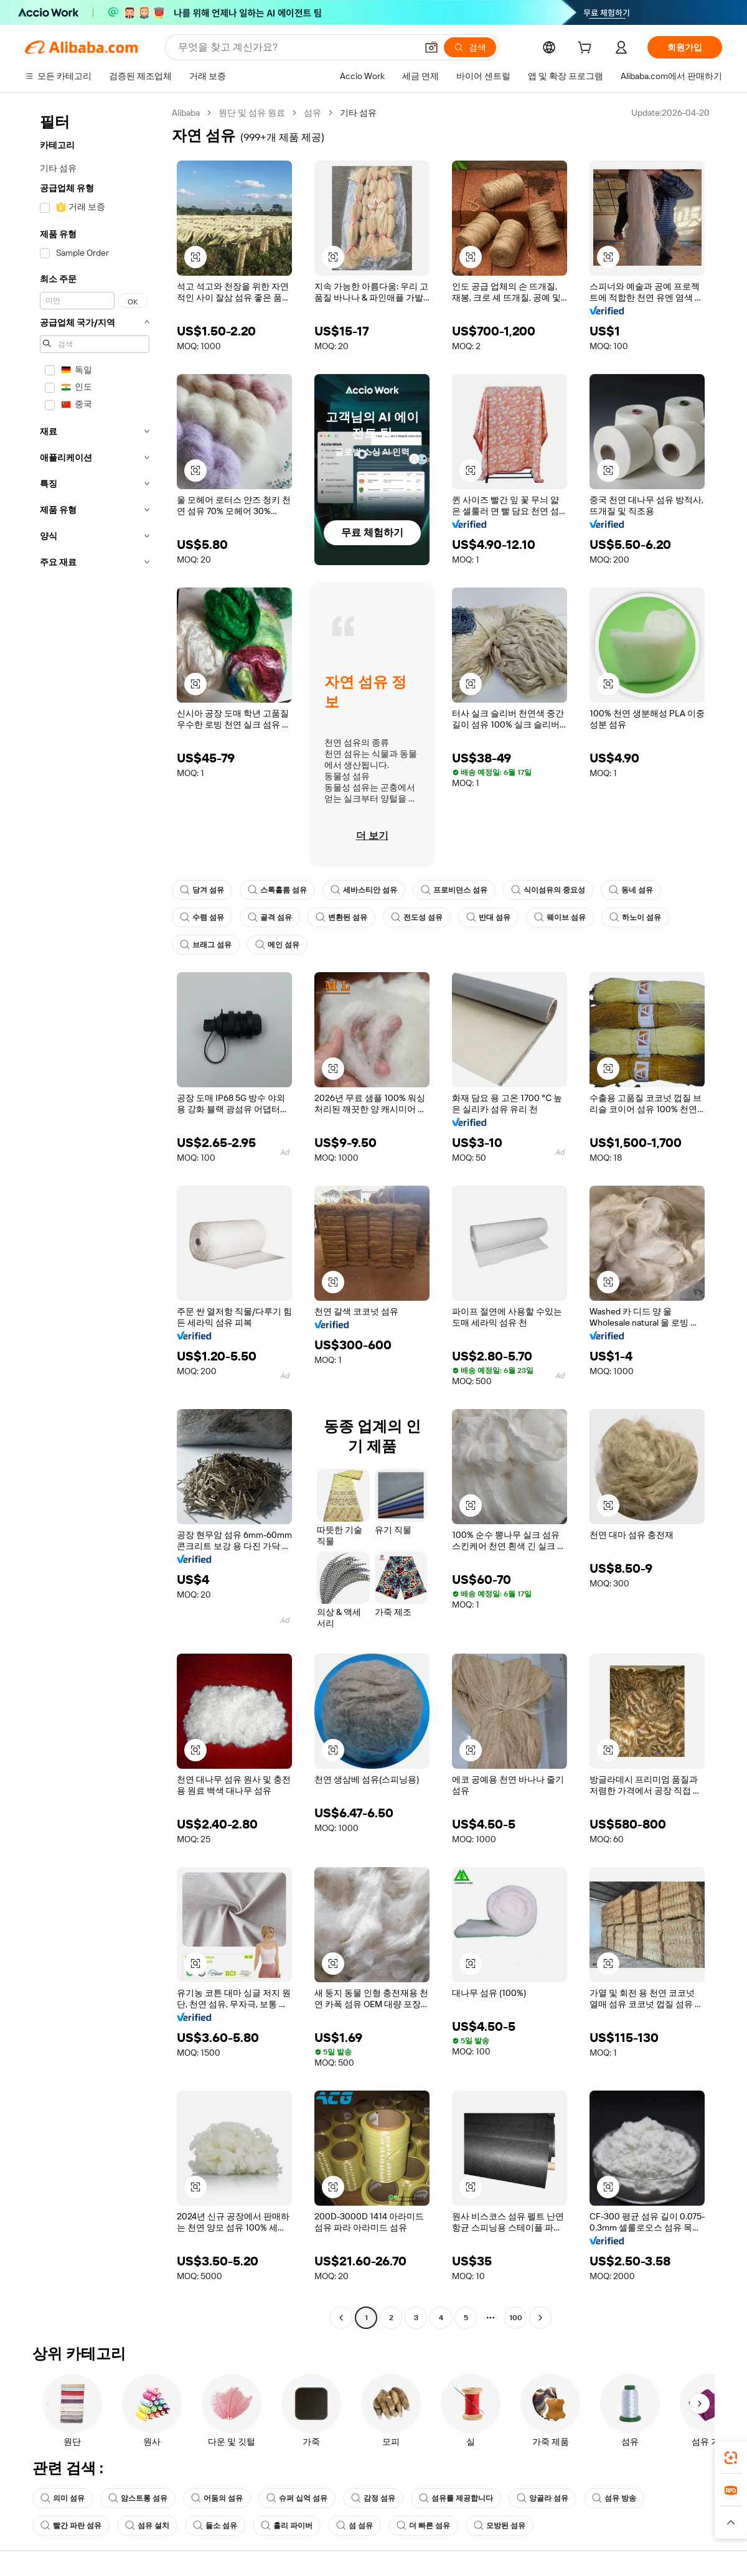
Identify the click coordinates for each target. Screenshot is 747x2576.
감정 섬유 (373, 2498)
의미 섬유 (62, 2498)
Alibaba (186, 113)
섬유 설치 (147, 2526)
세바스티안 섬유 (364, 890)
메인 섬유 (277, 945)
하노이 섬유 (635, 917)
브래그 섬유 (206, 945)
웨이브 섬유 (560, 917)
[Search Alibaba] (296, 47)
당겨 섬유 (202, 890)
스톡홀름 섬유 (277, 890)
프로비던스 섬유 (454, 890)
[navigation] (94, 1217)
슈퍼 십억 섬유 (296, 2498)
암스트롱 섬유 (137, 2498)
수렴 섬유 (202, 917)
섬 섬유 (354, 2526)
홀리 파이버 (286, 2526)
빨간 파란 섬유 (70, 2526)
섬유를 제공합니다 (456, 2498)
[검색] (470, 47)
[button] (431, 47)
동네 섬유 (631, 890)
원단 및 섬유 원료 (251, 113)
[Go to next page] (540, 2318)
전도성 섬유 (417, 917)
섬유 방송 (614, 2498)
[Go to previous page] (341, 2318)
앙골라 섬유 (542, 2498)
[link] (731, 2458)
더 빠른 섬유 (423, 2526)
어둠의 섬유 (217, 2498)
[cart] (587, 49)
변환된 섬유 (341, 917)
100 (515, 2317)
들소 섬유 (215, 2526)
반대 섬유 (488, 917)
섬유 (312, 113)
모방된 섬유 (499, 2526)
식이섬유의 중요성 (548, 890)
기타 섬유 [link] (358, 113)
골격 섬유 (270, 917)
